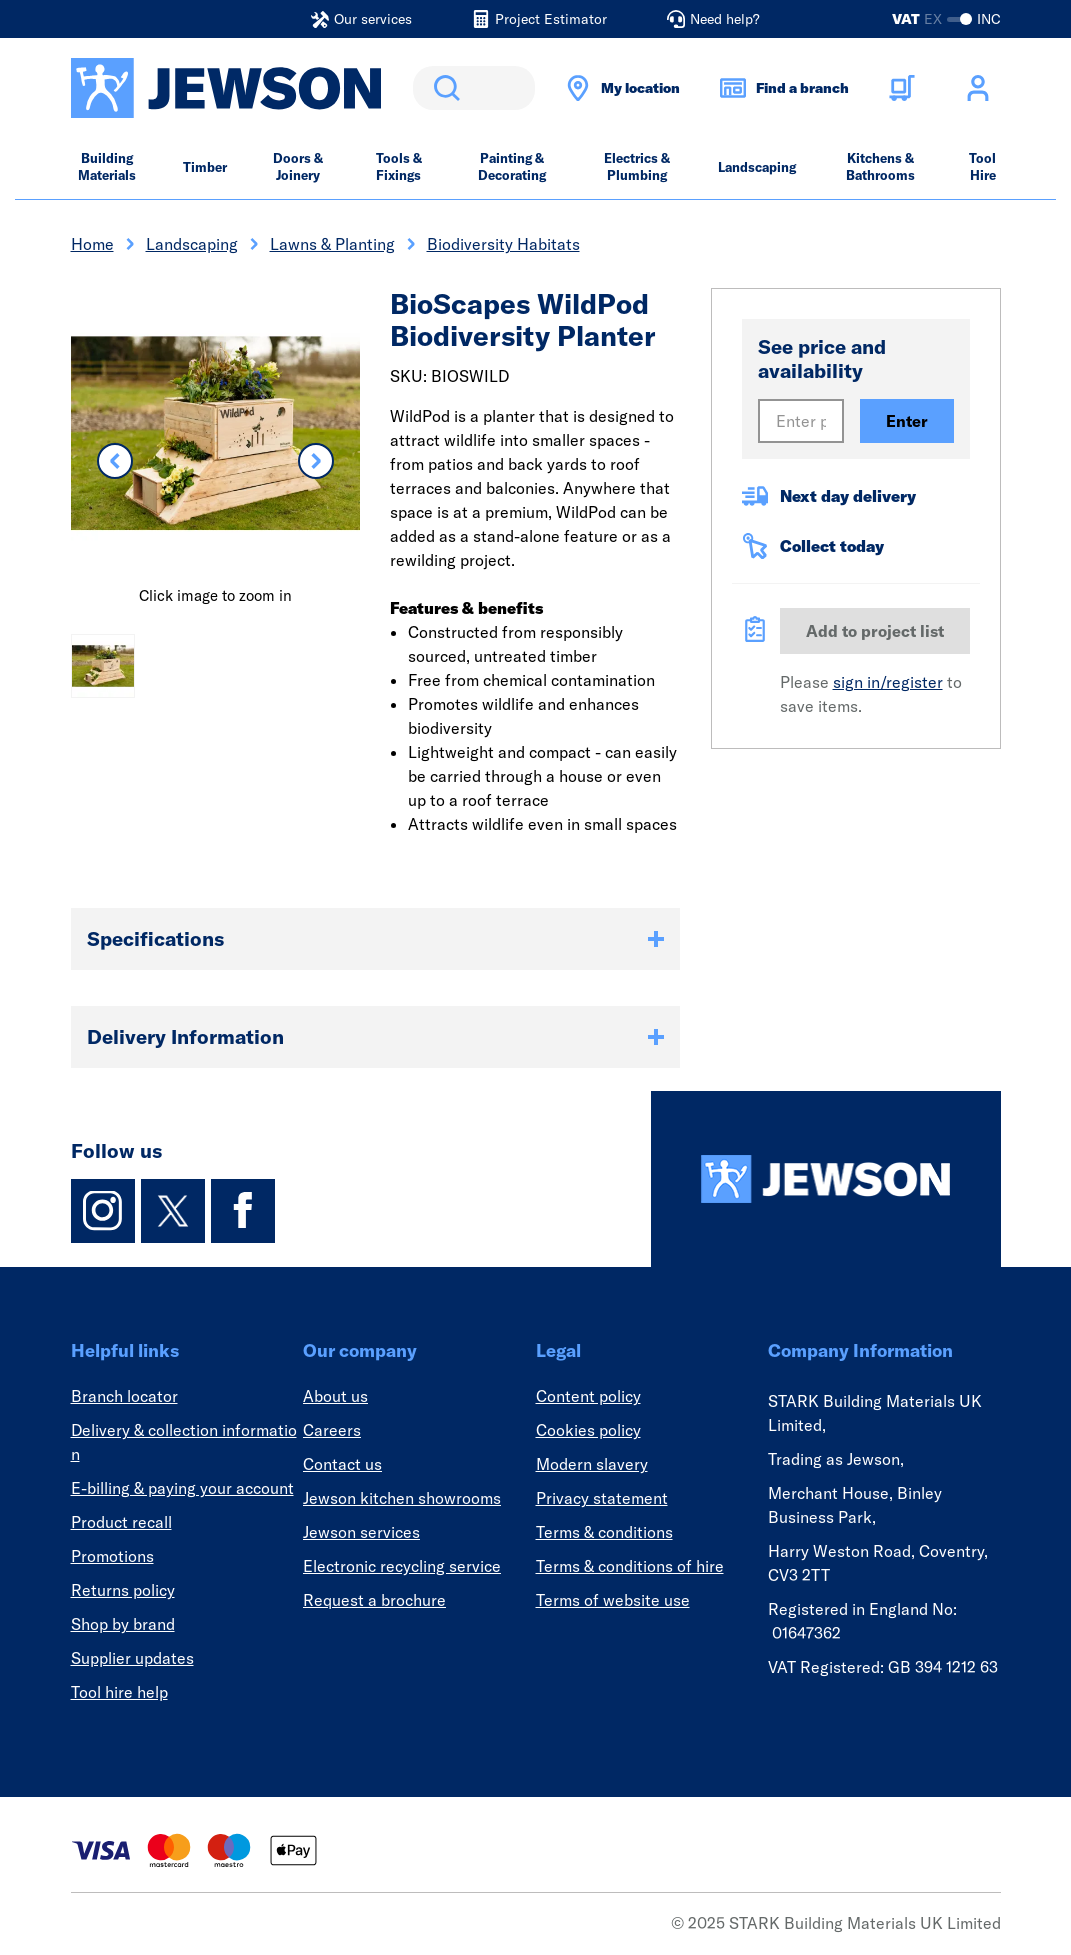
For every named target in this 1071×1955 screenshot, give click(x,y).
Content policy (588, 1396)
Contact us (342, 1464)
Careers (332, 1430)
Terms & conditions (604, 1532)
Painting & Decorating (512, 166)
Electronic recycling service (402, 1566)
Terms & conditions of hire (630, 1566)
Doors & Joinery (298, 166)
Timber (205, 167)
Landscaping (757, 167)
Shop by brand (123, 1624)
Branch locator (124, 1396)
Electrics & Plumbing (637, 166)
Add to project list (875, 631)
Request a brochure (374, 1600)
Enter (907, 421)
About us (335, 1396)
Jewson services (361, 1532)
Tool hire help (119, 1692)
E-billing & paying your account (182, 1488)
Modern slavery (592, 1464)
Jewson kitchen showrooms (402, 1498)
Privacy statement (602, 1498)
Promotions (112, 1556)
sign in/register (888, 682)
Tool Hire (982, 166)
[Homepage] (826, 1179)
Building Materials (107, 166)
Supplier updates (132, 1658)
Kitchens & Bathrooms (880, 166)
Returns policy (123, 1590)
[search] (474, 88)
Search (443, 88)
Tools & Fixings (399, 166)
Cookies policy (588, 1430)
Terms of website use (613, 1600)
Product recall (121, 1522)
